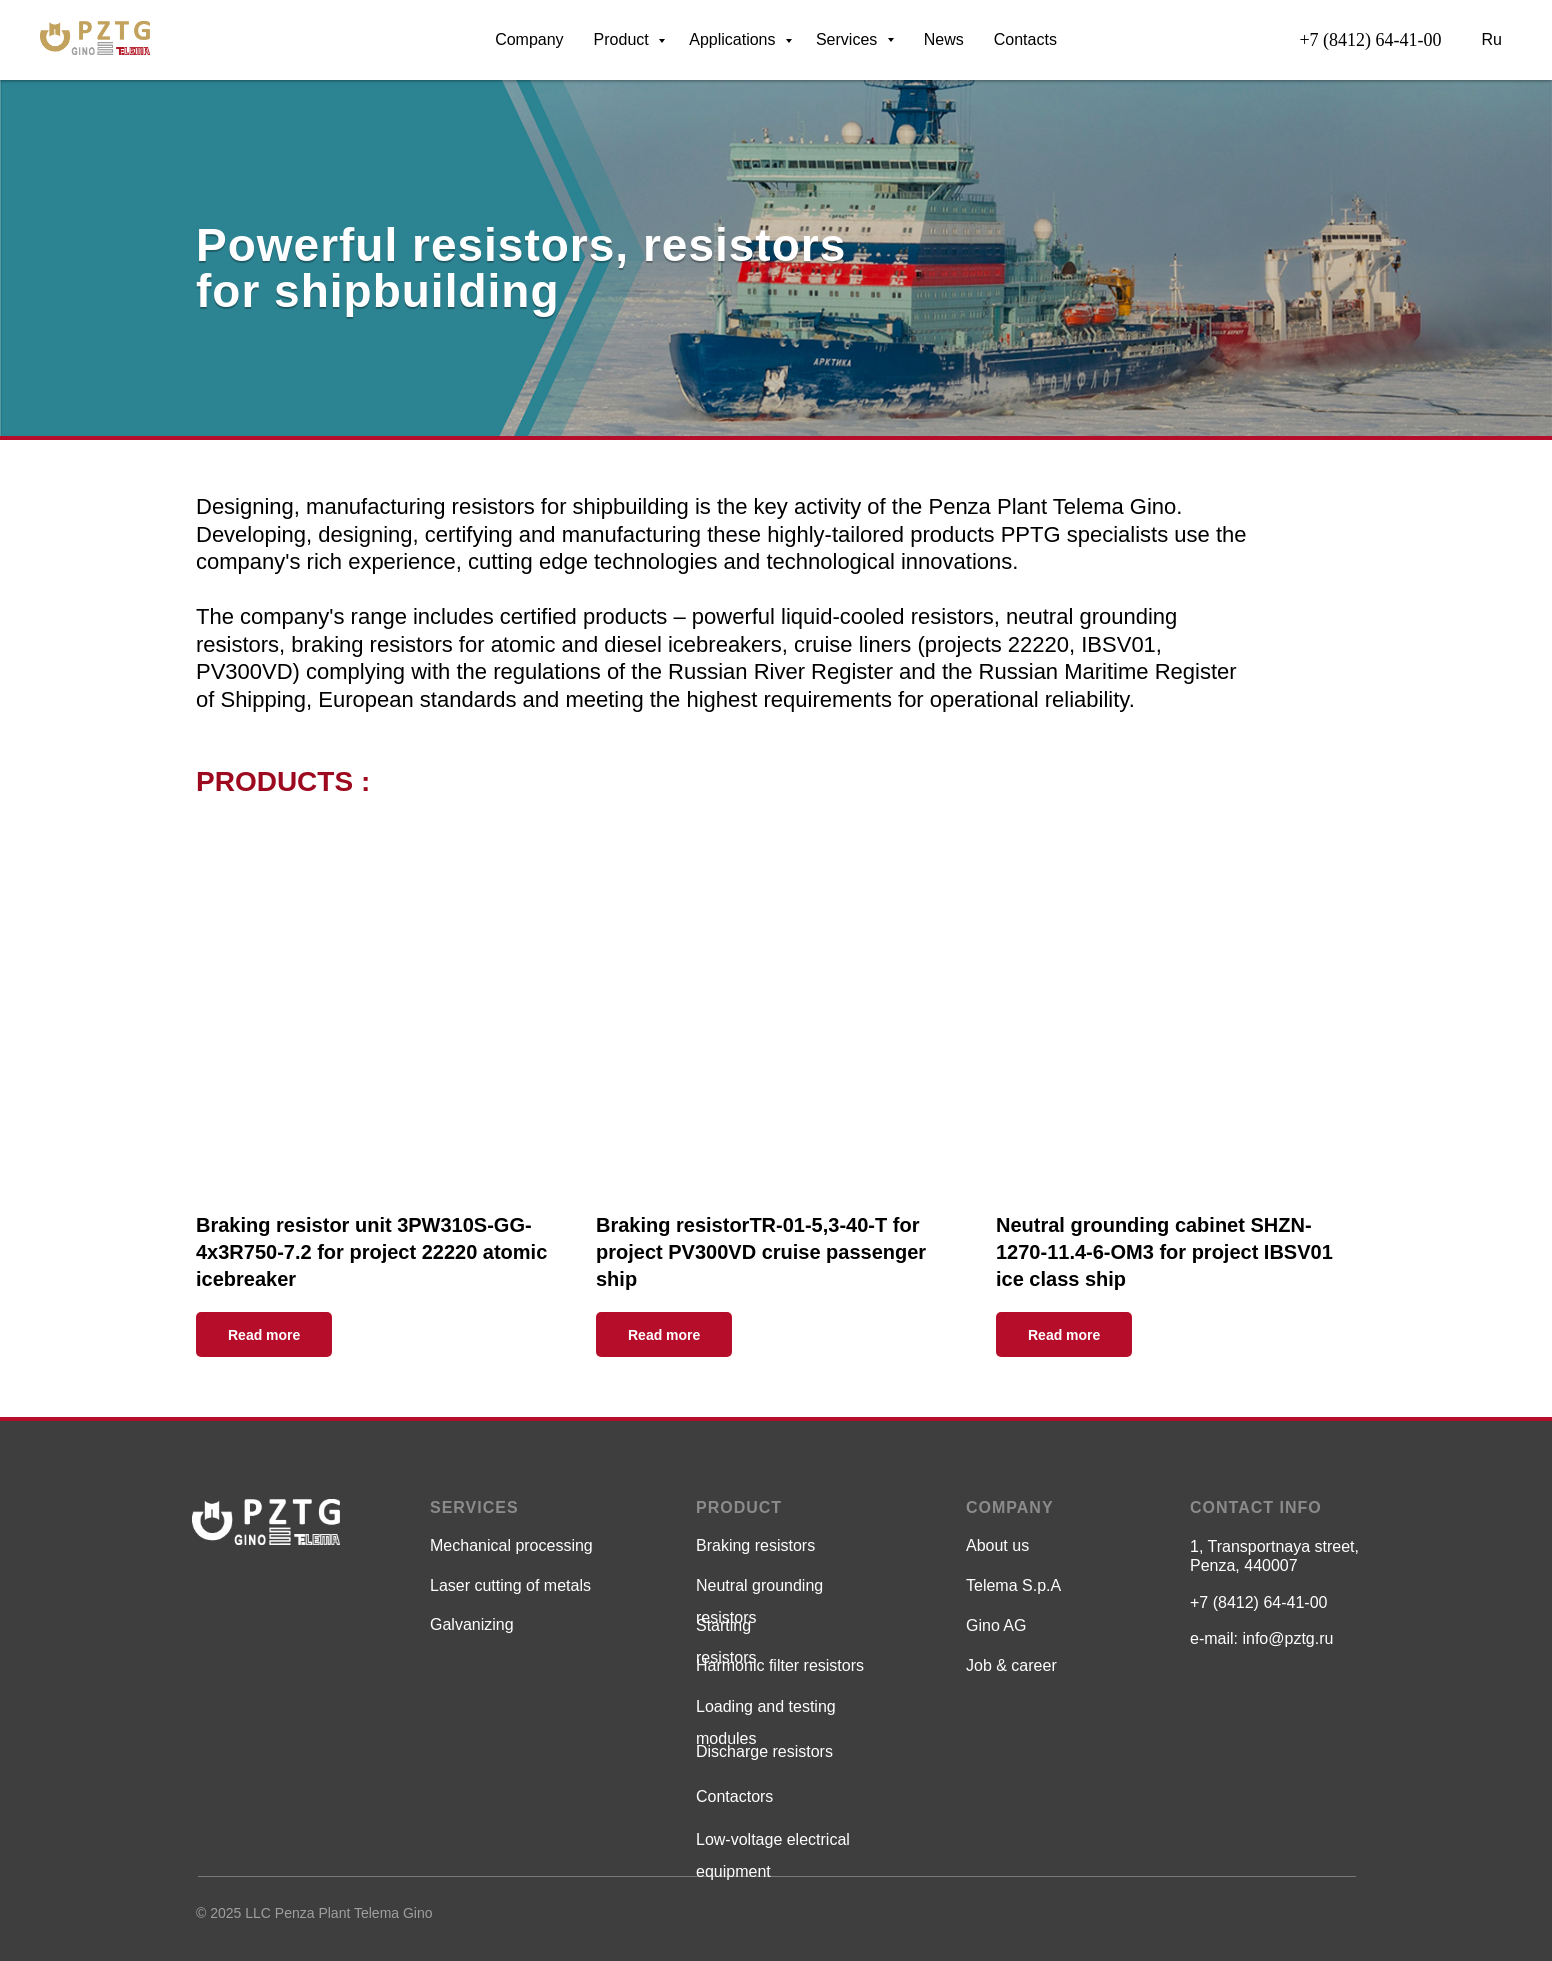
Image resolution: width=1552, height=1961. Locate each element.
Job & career (1011, 1665)
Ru (1492, 39)
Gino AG (996, 1625)
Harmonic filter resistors (780, 1665)
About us (997, 1545)
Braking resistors (755, 1545)
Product (624, 39)
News (944, 39)
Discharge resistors (764, 1751)
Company (529, 39)
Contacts (1025, 39)
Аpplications (734, 39)
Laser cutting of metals (510, 1585)
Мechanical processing (511, 1545)
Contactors (734, 1796)
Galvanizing (472, 1624)
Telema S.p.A (1013, 1585)
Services (855, 39)
